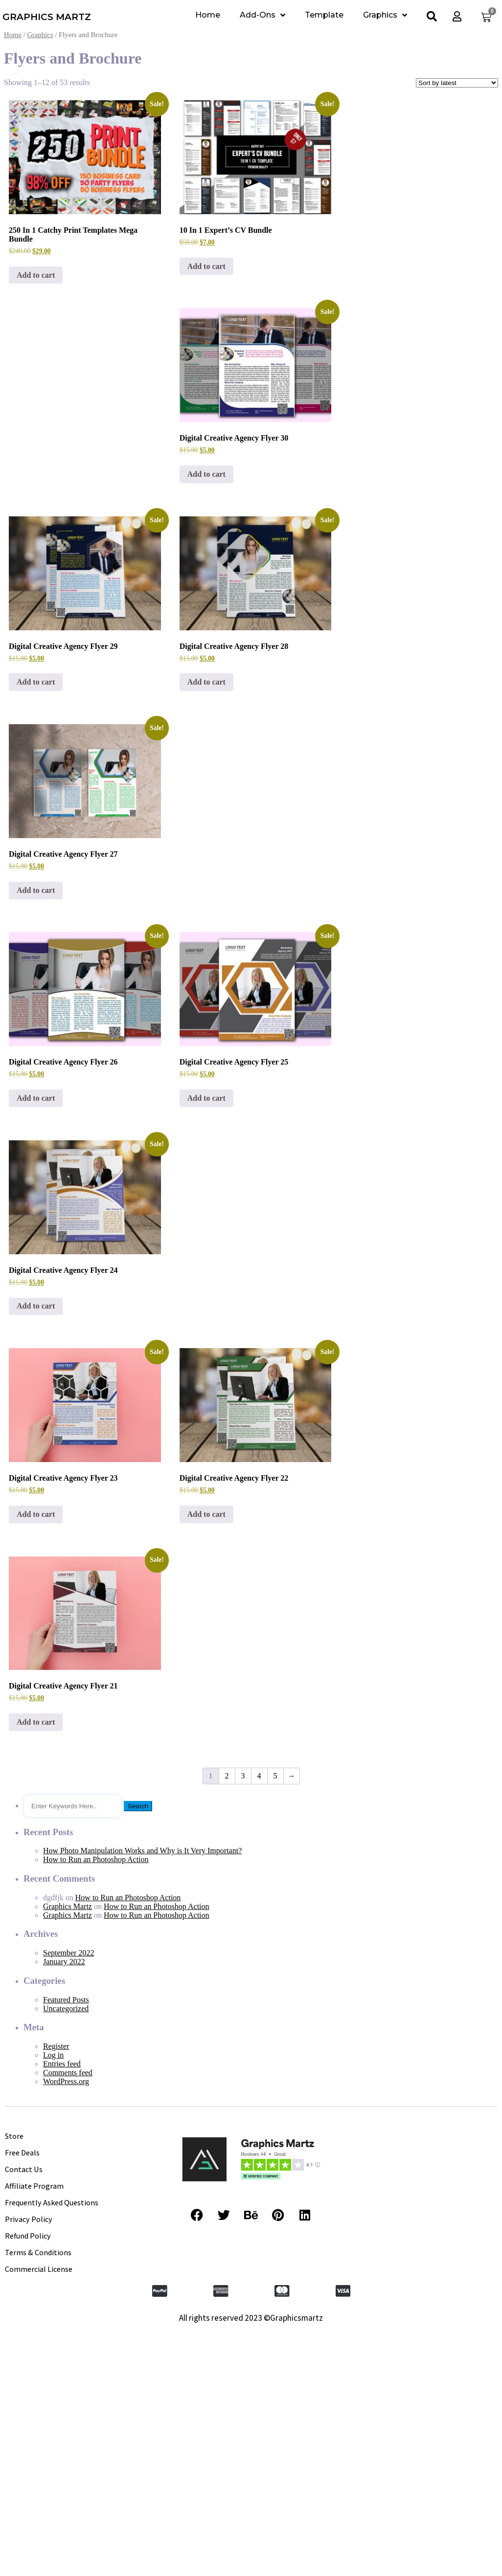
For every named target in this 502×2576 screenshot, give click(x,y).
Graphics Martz (67, 1906)
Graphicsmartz (296, 2317)
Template (324, 15)
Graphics (385, 15)
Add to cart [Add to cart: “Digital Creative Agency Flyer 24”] (36, 1306)
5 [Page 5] (275, 1776)
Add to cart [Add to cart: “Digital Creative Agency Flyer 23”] (36, 1514)
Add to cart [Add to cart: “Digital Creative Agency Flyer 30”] (206, 474)
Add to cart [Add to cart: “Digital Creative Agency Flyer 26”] (36, 1098)
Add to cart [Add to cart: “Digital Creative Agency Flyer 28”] (206, 682)
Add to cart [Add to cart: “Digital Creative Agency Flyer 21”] (36, 1722)
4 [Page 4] (259, 1776)
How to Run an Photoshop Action (96, 1859)
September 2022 (68, 1953)
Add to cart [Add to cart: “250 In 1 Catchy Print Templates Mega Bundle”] (36, 275)
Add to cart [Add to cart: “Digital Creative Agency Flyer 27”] (36, 890)
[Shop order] (457, 83)
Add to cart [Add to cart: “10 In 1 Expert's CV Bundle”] (206, 266)
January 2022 (64, 1961)
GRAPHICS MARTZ (46, 16)
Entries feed (62, 2064)
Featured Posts (66, 2000)
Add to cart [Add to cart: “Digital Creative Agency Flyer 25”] (206, 1098)
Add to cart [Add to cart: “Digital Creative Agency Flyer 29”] (36, 682)
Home (207, 15)
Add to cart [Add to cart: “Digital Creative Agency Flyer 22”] (206, 1514)
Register (56, 2046)
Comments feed (67, 2072)
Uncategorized (66, 2008)
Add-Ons (262, 15)
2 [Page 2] (227, 1776)
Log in (53, 2055)
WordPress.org (66, 2081)
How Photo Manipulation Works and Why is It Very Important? (142, 1850)
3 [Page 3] (243, 1776)
